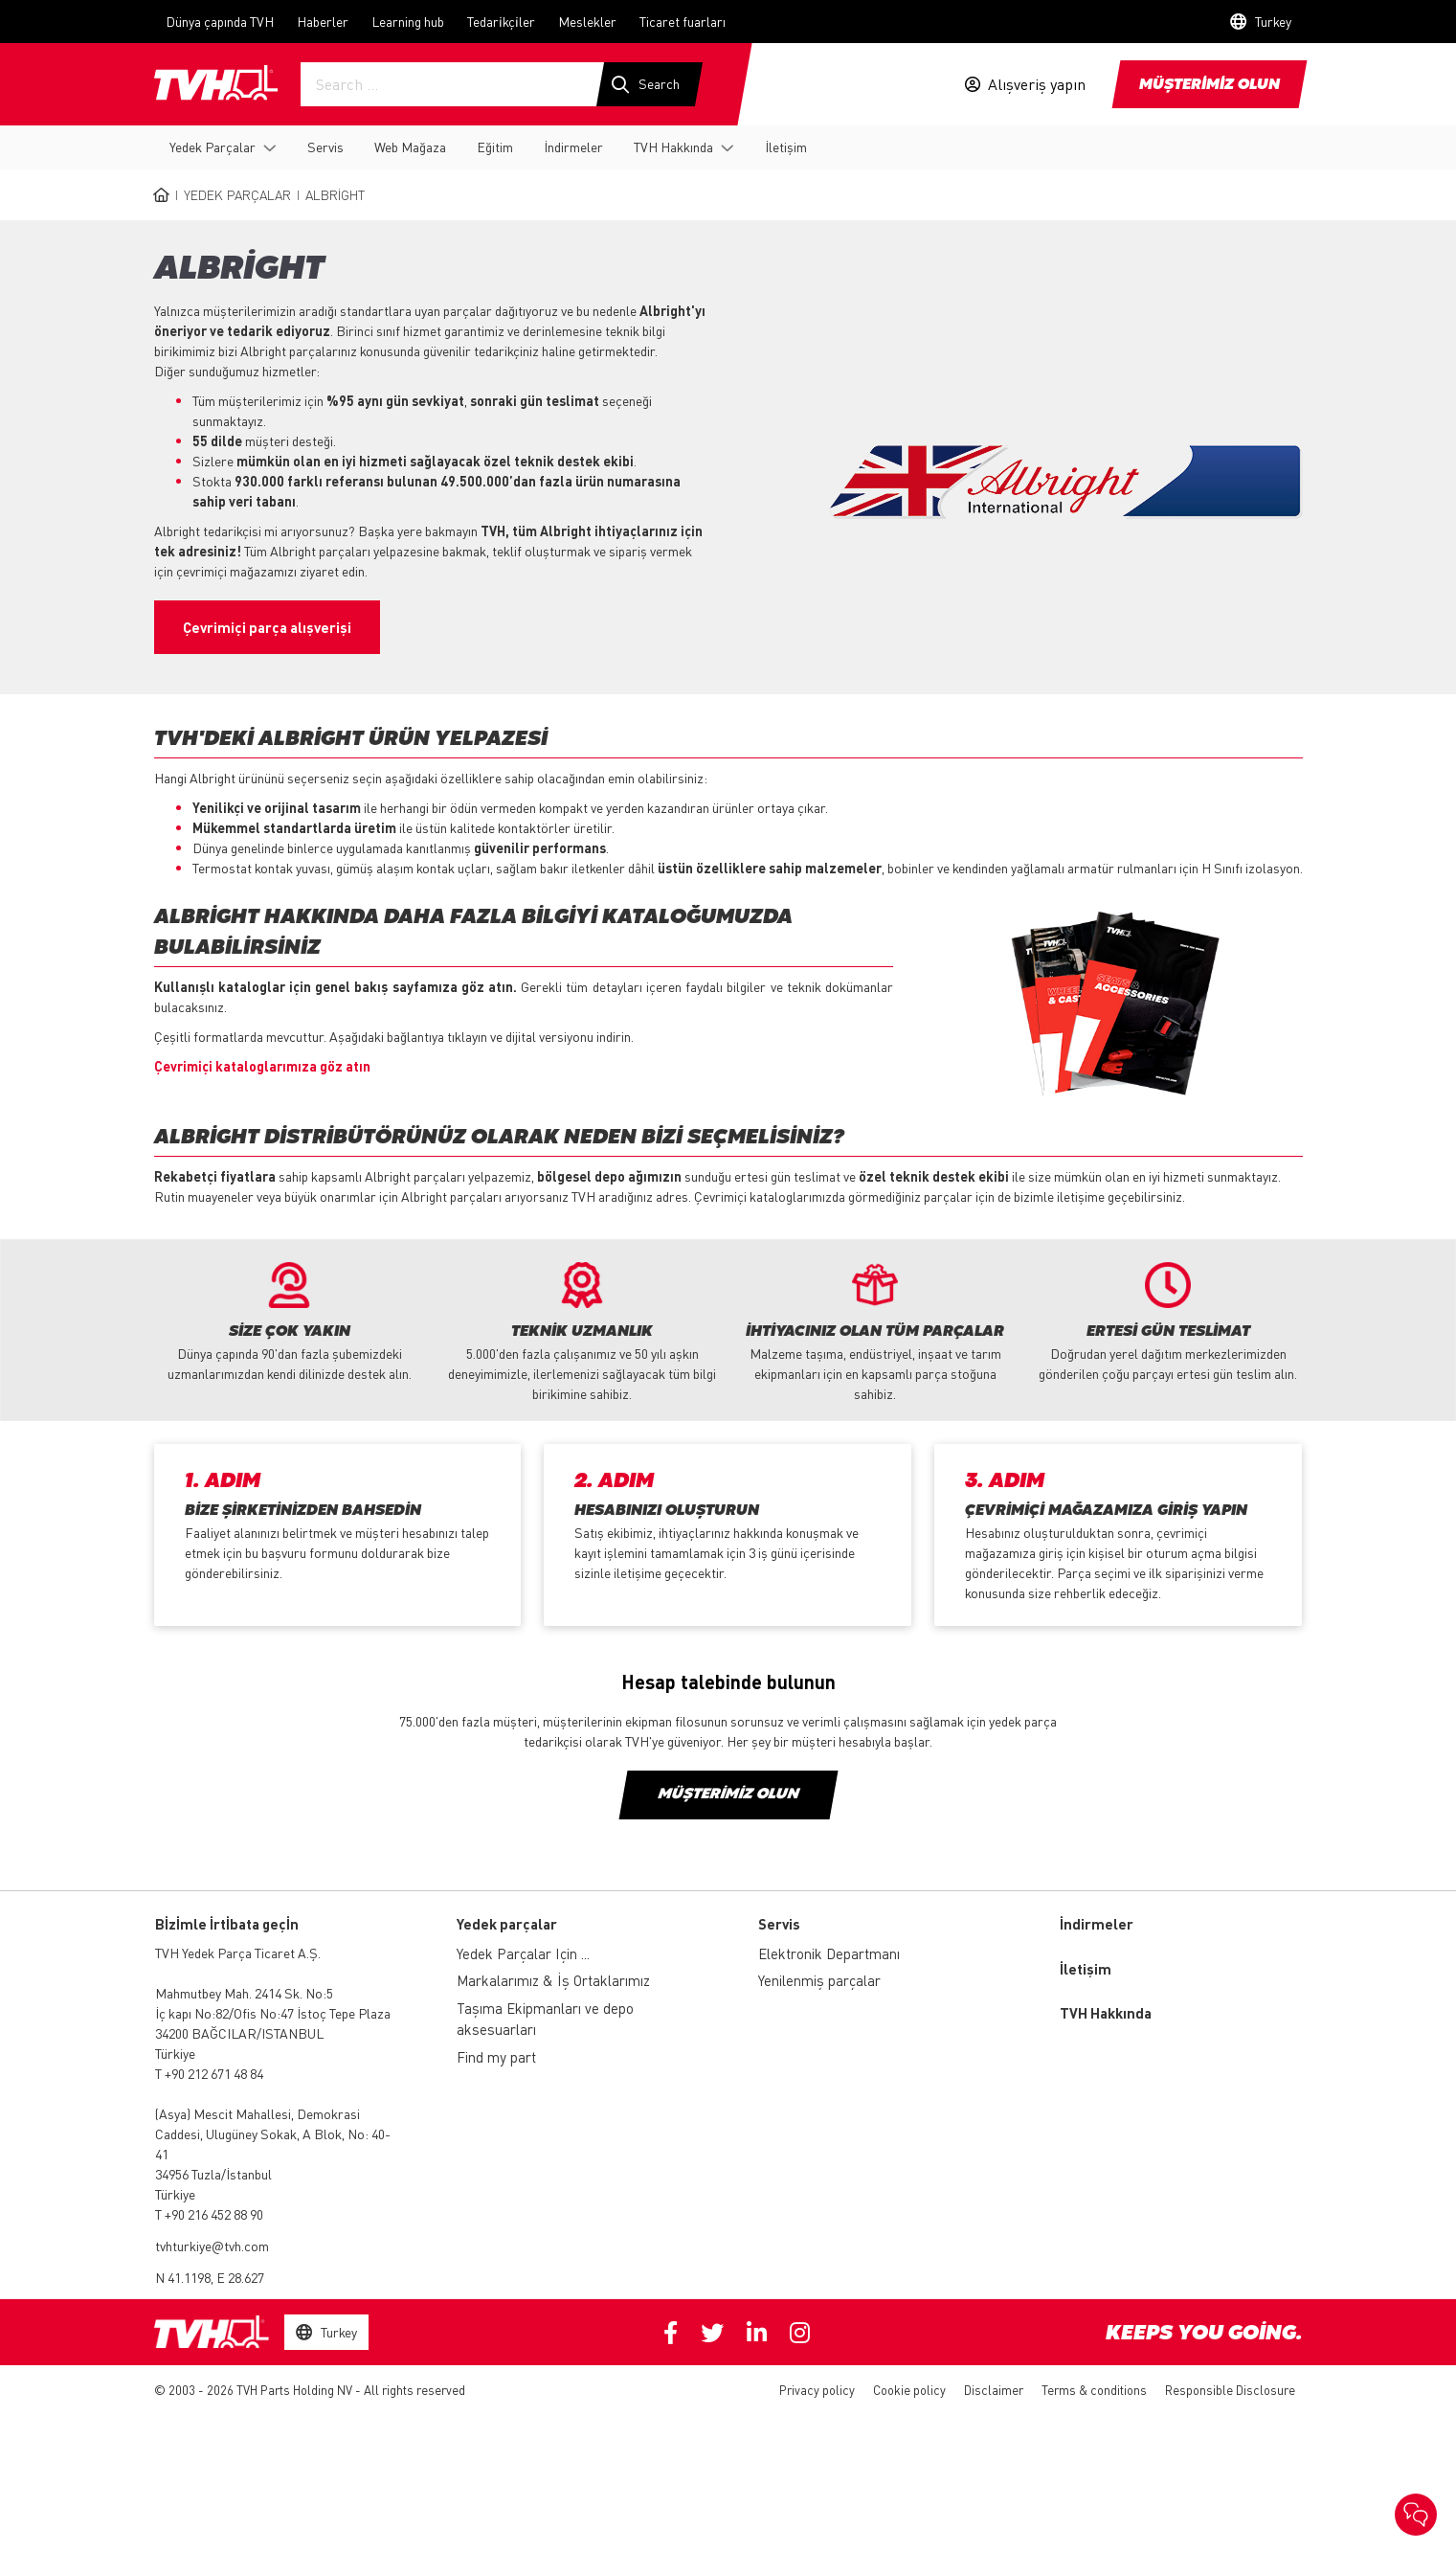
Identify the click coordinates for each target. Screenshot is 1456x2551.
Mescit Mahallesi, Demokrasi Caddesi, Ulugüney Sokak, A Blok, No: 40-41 (273, 2133)
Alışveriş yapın (1037, 84)
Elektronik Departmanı (829, 1953)
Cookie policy (909, 2390)
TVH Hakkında (673, 146)
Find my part (496, 2056)
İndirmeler (573, 146)
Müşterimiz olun (728, 1794)
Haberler (322, 21)
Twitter (712, 2332)
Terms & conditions (1094, 2390)
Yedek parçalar (507, 1923)
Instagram (800, 2332)
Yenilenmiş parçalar (819, 1980)
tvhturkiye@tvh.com (212, 2245)
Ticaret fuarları (682, 21)
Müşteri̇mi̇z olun (1209, 85)
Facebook (671, 2332)
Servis (325, 146)
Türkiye (175, 2053)
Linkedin (757, 2332)
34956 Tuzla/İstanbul (213, 2173)
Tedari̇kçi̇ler (501, 21)
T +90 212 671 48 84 (209, 2073)
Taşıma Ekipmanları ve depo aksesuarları (545, 2019)
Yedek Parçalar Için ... (523, 1953)
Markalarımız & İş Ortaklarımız (553, 1980)
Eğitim (495, 146)
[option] (289, 1323)
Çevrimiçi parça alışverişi (267, 627)
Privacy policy (817, 2390)
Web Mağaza (410, 146)
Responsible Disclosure (1230, 2390)
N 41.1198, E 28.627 (209, 2277)
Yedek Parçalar (212, 146)
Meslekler (587, 21)
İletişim (786, 146)
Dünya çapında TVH (220, 21)
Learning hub (407, 21)
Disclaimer (993, 2390)
